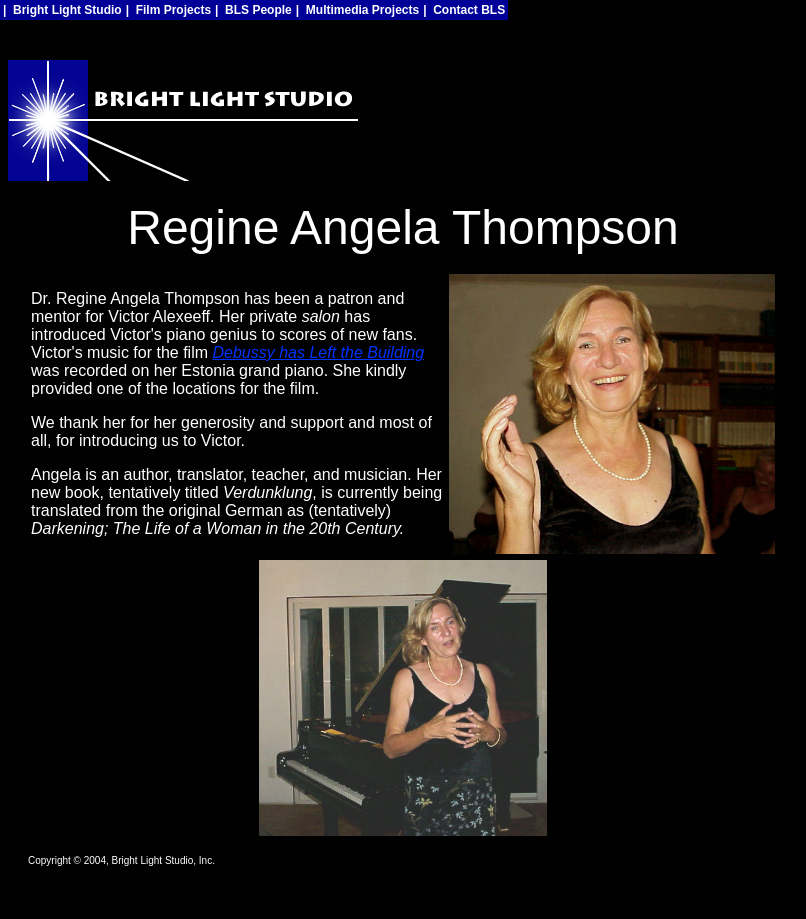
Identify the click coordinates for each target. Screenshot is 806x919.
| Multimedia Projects (357, 10)
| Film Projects (168, 10)
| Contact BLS (464, 10)
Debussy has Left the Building (318, 352)
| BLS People (253, 10)
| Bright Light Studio (62, 10)
